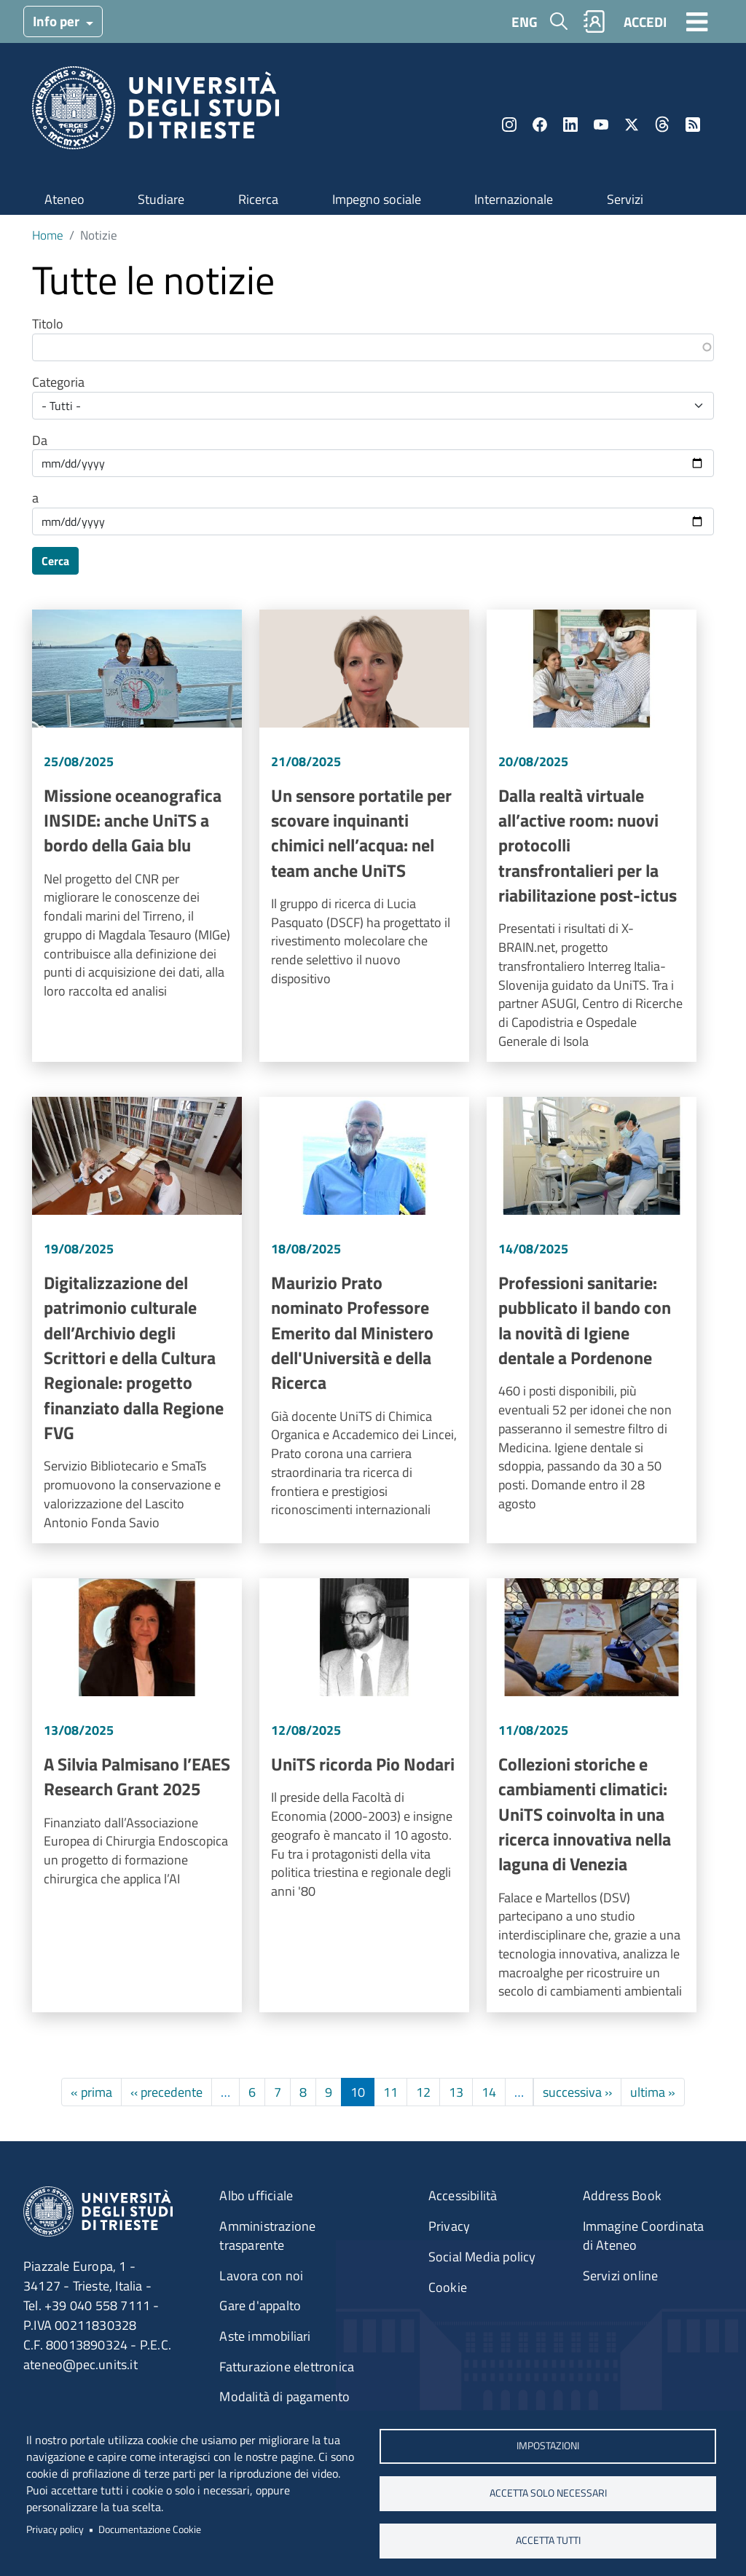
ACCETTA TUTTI (547, 2540)
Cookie (447, 2287)
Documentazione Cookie (149, 2529)
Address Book (622, 2195)
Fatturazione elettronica (286, 2366)
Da (39, 440)
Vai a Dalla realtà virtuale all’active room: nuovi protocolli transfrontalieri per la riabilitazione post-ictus (591, 836)
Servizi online (621, 2275)
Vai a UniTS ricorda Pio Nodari (364, 1795)
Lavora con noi (261, 2275)
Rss (692, 124)
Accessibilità (463, 2195)
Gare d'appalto (260, 2305)
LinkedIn (570, 124)
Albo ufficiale (256, 2195)
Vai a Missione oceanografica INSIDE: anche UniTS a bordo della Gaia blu (137, 836)
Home (47, 235)
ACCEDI (645, 21)
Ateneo (64, 199)
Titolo (47, 324)
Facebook (539, 124)
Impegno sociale (376, 199)
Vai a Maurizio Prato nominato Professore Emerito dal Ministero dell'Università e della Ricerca (364, 1320)
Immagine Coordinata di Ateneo (643, 2235)
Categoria (58, 382)
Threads (662, 124)
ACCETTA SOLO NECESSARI (547, 2493)
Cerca (55, 561)
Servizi (625, 199)
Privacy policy (55, 2529)
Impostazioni (548, 2445)
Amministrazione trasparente (267, 2235)
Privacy (449, 2226)
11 (390, 2092)
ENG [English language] (524, 21)
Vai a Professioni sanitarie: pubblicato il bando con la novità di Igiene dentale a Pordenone (591, 1320)
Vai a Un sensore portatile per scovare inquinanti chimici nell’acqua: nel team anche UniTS (364, 836)
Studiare (161, 199)
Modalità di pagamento (284, 2396)
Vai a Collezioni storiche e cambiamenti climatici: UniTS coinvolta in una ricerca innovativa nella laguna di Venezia (591, 1795)
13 (456, 2092)
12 (423, 2092)
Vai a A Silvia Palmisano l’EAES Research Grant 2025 (137, 1795)
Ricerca (258, 199)
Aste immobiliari (264, 2336)
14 (489, 2092)
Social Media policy (482, 2256)
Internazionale (513, 199)
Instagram (509, 124)
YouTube (601, 124)
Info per (57, 20)
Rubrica (594, 21)
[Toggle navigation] (697, 21)
